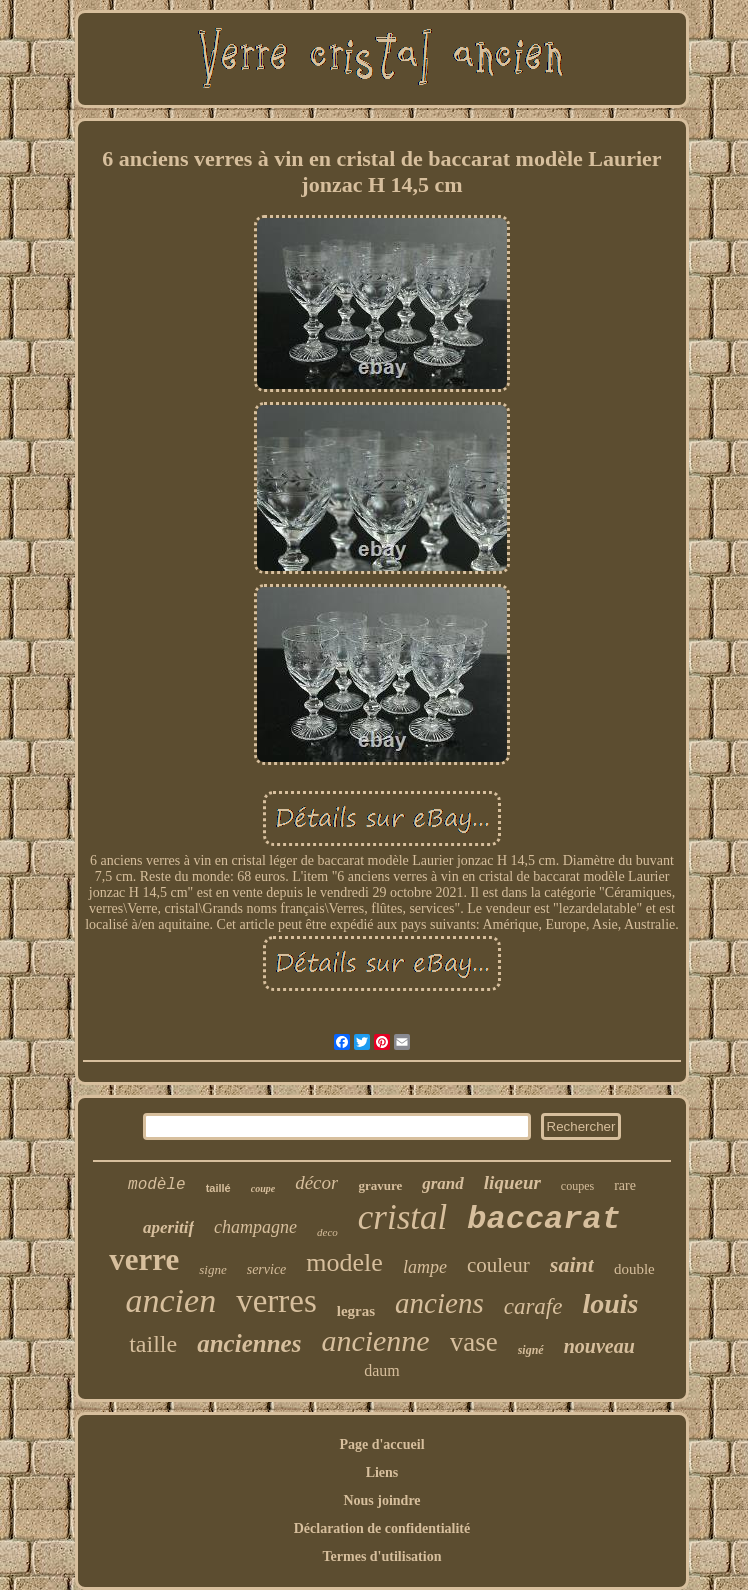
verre (144, 1259)
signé (531, 1350)
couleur (498, 1265)
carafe (533, 1306)
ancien (171, 1300)
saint (572, 1264)
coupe (263, 1188)
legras (356, 1311)
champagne (255, 1227)
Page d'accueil (381, 1444)
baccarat (544, 1219)
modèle (157, 1185)
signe (212, 1269)
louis (610, 1303)
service (267, 1269)
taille (153, 1344)
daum (382, 1370)
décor (316, 1182)
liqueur (512, 1182)
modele (344, 1262)
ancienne (375, 1340)
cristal (402, 1217)
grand (443, 1183)
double (634, 1269)
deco (327, 1232)
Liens (382, 1472)
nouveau (599, 1346)
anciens (439, 1303)
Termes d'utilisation (382, 1556)
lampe (425, 1267)
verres (276, 1301)
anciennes (249, 1343)
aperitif (168, 1227)
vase (474, 1342)
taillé (218, 1188)
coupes (577, 1186)
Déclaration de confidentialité (382, 1528)
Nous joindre (381, 1500)
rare (625, 1185)
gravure (380, 1185)
